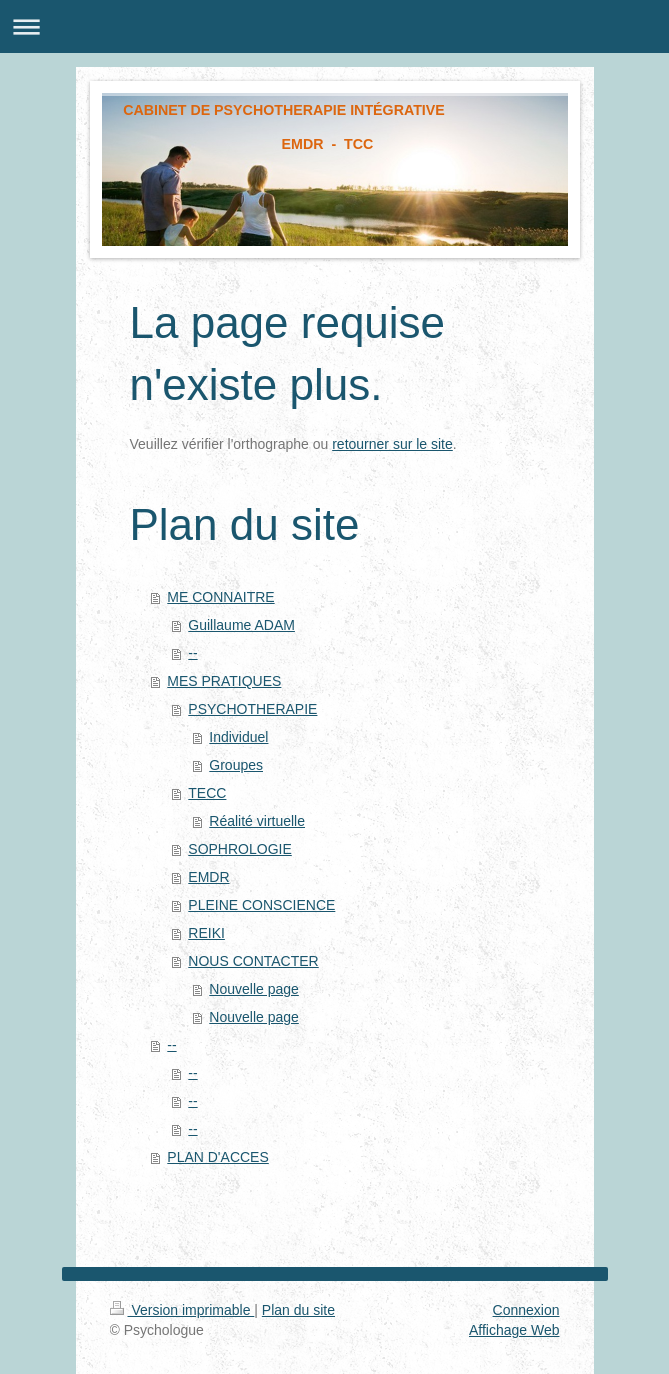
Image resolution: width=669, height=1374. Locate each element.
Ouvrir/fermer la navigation (334, 26)
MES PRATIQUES (224, 681)
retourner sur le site (392, 444)
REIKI (206, 933)
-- (192, 653)
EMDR (208, 877)
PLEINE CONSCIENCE (261, 905)
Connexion (526, 1310)
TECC (207, 793)
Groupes (236, 765)
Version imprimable (182, 1310)
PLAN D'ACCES (217, 1157)
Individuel (238, 737)
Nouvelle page (254, 989)
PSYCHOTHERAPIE (252, 709)
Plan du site (298, 1310)
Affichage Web (514, 1330)
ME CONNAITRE (220, 597)
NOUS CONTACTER (253, 961)
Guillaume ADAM (241, 625)
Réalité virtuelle (257, 821)
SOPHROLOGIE (239, 849)
